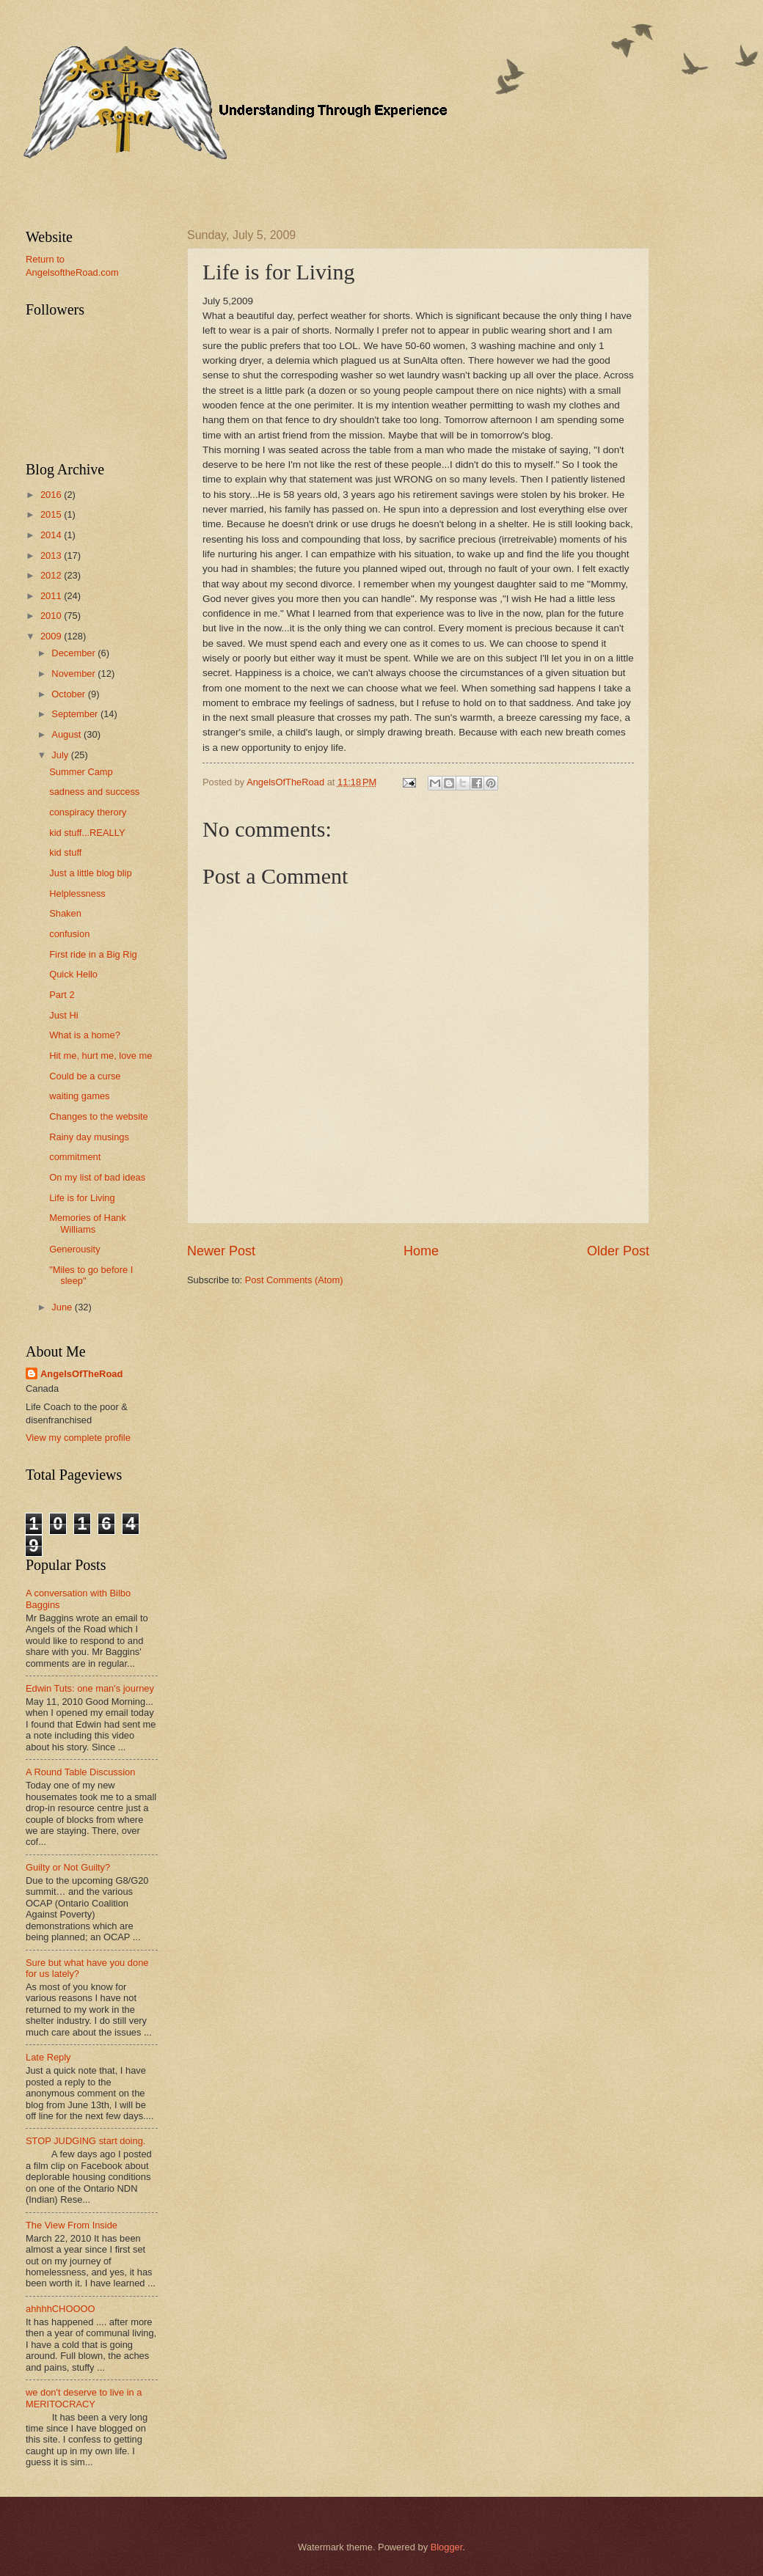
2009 (52, 636)
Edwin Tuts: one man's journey (90, 1688)
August (67, 734)
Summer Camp (81, 771)
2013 (52, 555)
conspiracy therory (87, 812)
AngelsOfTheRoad (81, 1373)
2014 (52, 534)
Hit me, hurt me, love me (100, 1055)
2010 (52, 615)
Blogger (447, 2547)
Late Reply (48, 2057)
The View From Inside (71, 2225)
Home (421, 1251)
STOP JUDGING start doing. (85, 2140)
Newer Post (221, 1251)
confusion (69, 933)
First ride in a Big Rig (93, 954)
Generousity (74, 1249)
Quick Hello (73, 974)
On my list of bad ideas (97, 1177)
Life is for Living (81, 1197)
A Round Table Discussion (80, 1771)
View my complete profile (78, 1437)
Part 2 (61, 994)
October (69, 694)
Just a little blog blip (90, 872)
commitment (75, 1156)
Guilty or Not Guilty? (68, 1867)
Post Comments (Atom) (294, 1279)
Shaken (65, 913)
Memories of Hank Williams (87, 1223)
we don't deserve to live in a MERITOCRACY (84, 2398)
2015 (52, 514)
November (74, 673)
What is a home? (84, 1035)
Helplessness (77, 893)
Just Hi (63, 1015)
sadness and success (94, 791)
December (74, 652)
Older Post (618, 1251)
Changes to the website (98, 1116)
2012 (52, 575)
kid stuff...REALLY (87, 832)
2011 (52, 595)
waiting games (79, 1095)
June (63, 1307)
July (60, 754)
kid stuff (65, 852)
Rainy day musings (89, 1136)
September (76, 713)
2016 (52, 494)
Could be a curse (84, 1076)
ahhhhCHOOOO (60, 2308)
